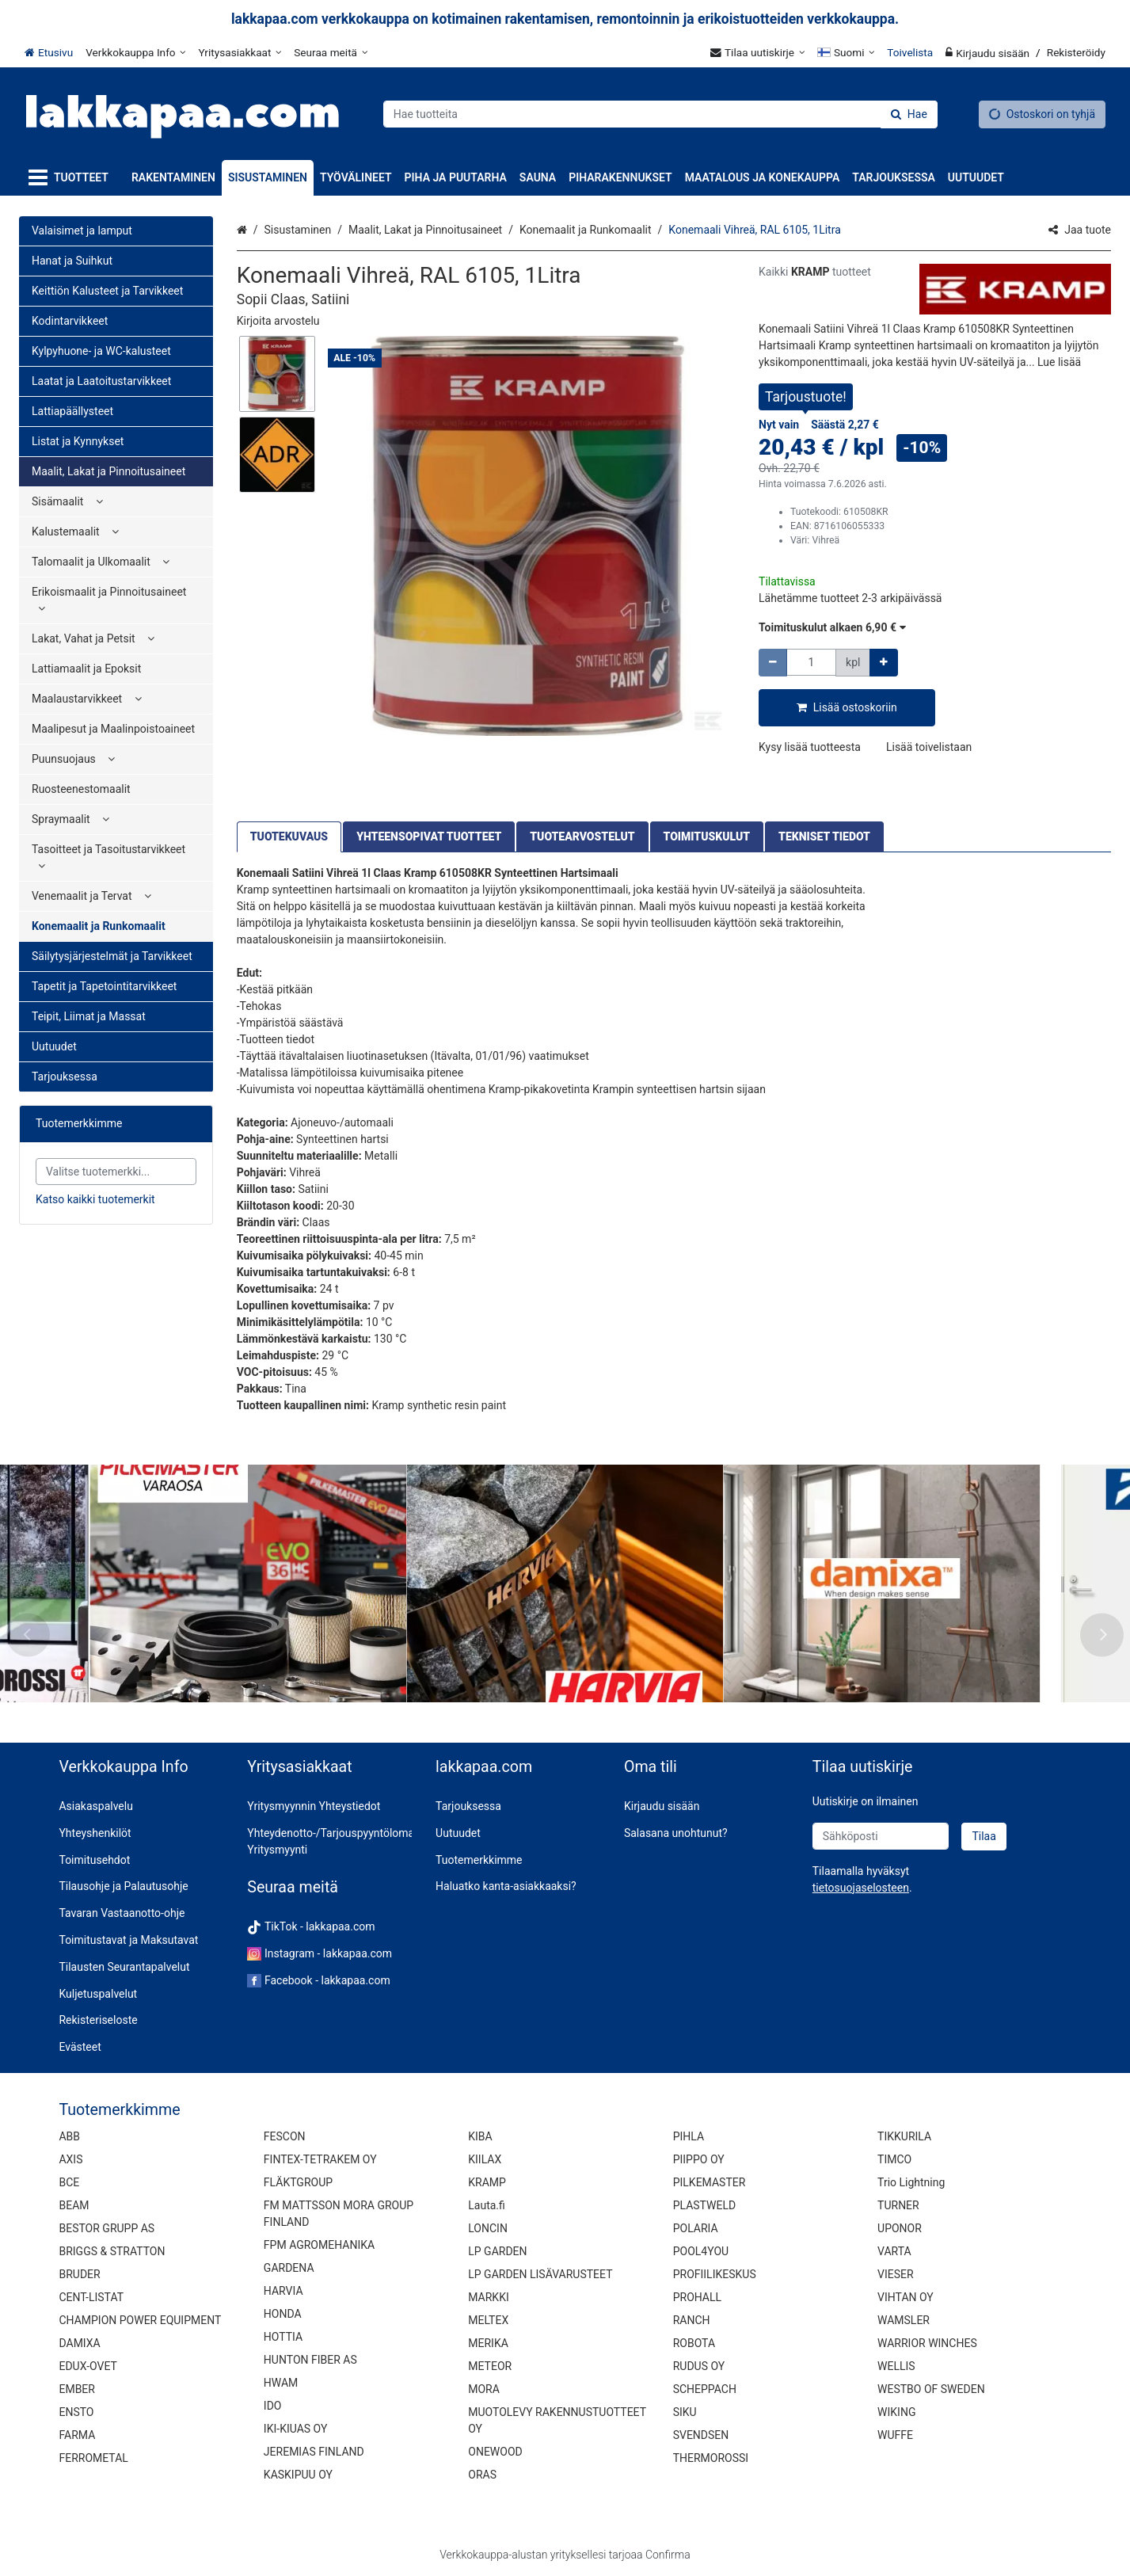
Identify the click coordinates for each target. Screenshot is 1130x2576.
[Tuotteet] (71, 178)
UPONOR (899, 2228)
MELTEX (488, 2320)
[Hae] (909, 114)
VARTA (894, 2251)
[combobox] (660, 114)
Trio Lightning (911, 2182)
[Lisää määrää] (883, 662)
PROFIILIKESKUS (714, 2274)
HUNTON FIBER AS (310, 2359)
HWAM (281, 2382)
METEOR (490, 2366)
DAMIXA (79, 2343)
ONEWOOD (495, 2451)
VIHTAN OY (905, 2297)
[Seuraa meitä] (330, 52)
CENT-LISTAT (91, 2297)
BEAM (74, 2205)
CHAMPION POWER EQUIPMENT (140, 2320)
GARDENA (289, 2268)
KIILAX (484, 2159)
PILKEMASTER (709, 2182)
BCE (69, 2182)
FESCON (285, 2136)
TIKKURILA (904, 2136)
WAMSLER (903, 2320)
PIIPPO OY (699, 2159)
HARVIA (283, 2290)
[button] (278, 320)
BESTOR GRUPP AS (106, 2228)
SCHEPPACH (704, 2389)
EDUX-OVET (87, 2366)
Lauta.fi (486, 2205)
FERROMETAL (93, 2458)
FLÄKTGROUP (298, 2182)
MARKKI (488, 2297)
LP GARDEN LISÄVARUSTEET (540, 2274)
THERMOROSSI (710, 2458)
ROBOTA (694, 2343)
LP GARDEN (497, 2251)
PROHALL (697, 2297)
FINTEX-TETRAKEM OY (320, 2159)
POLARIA (695, 2228)
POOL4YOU (701, 2251)
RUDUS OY (699, 2366)
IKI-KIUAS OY (295, 2428)
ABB (69, 2136)
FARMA (77, 2435)
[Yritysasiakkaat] (239, 52)
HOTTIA (283, 2336)
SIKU (685, 2412)
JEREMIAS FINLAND (314, 2451)
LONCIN (488, 2228)
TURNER (898, 2205)
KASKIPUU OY (298, 2474)
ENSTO (76, 2412)
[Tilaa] (983, 1836)
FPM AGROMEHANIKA (319, 2245)
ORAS (482, 2474)
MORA (484, 2389)
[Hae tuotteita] (660, 114)
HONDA (283, 2313)
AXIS (70, 2159)
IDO (273, 2405)
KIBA (480, 2136)
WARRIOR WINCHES (927, 2343)
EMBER (77, 2389)
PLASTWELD (704, 2205)
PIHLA (688, 2136)
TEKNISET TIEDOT (824, 836)
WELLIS (896, 2366)
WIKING (896, 2412)
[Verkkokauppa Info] (135, 52)
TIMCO (894, 2159)
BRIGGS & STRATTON (112, 2251)
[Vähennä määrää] (773, 662)
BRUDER (79, 2274)
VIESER (895, 2274)
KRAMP (487, 2182)
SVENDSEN (701, 2435)
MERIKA (488, 2343)
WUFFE (895, 2435)
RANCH (691, 2320)
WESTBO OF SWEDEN (931, 2389)
